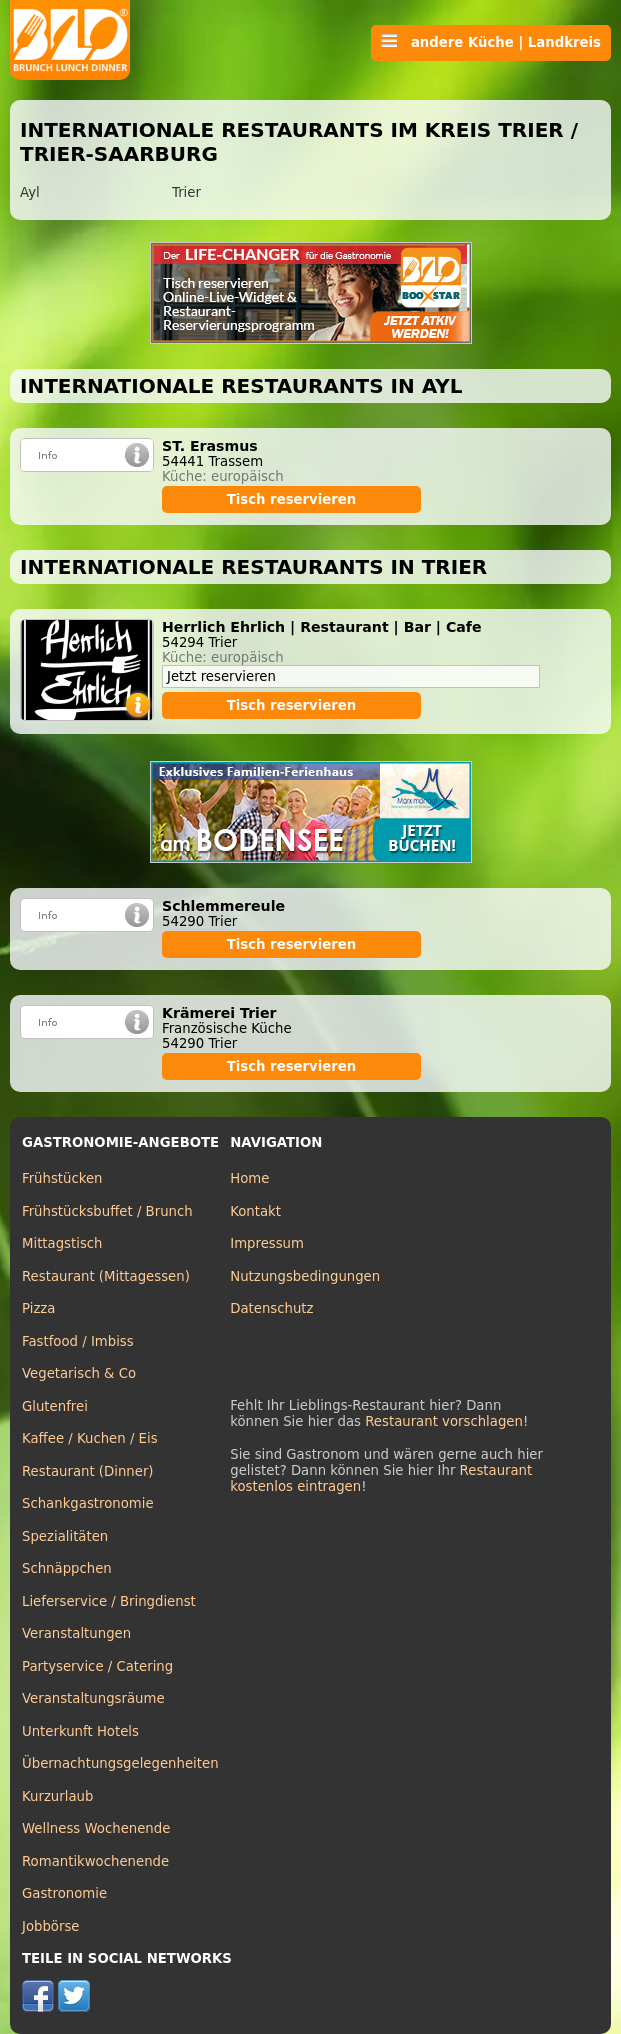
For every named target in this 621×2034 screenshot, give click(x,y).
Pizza (38, 1308)
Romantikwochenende (95, 1861)
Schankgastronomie (88, 1503)
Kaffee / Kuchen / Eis (90, 1438)
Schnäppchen (67, 1568)
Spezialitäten (65, 1536)
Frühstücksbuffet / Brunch (107, 1211)
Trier (186, 192)
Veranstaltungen (76, 1633)
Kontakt (255, 1211)
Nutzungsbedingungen (305, 1276)
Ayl (30, 192)
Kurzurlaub (57, 1796)
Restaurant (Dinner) (88, 1471)
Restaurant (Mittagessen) (106, 1276)
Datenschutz (271, 1308)
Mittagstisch (62, 1243)
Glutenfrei (55, 1406)
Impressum (267, 1243)
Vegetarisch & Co (79, 1373)
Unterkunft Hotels (80, 1731)
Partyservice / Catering (97, 1666)
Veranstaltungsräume (93, 1698)
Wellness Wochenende (96, 1828)
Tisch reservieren (292, 499)
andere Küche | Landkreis (491, 42)
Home (249, 1178)
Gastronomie (64, 1893)
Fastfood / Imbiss (78, 1341)
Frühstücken (62, 1178)
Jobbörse (51, 1926)
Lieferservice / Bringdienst (109, 1601)
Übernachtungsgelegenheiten (120, 1763)
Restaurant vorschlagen (444, 1421)
